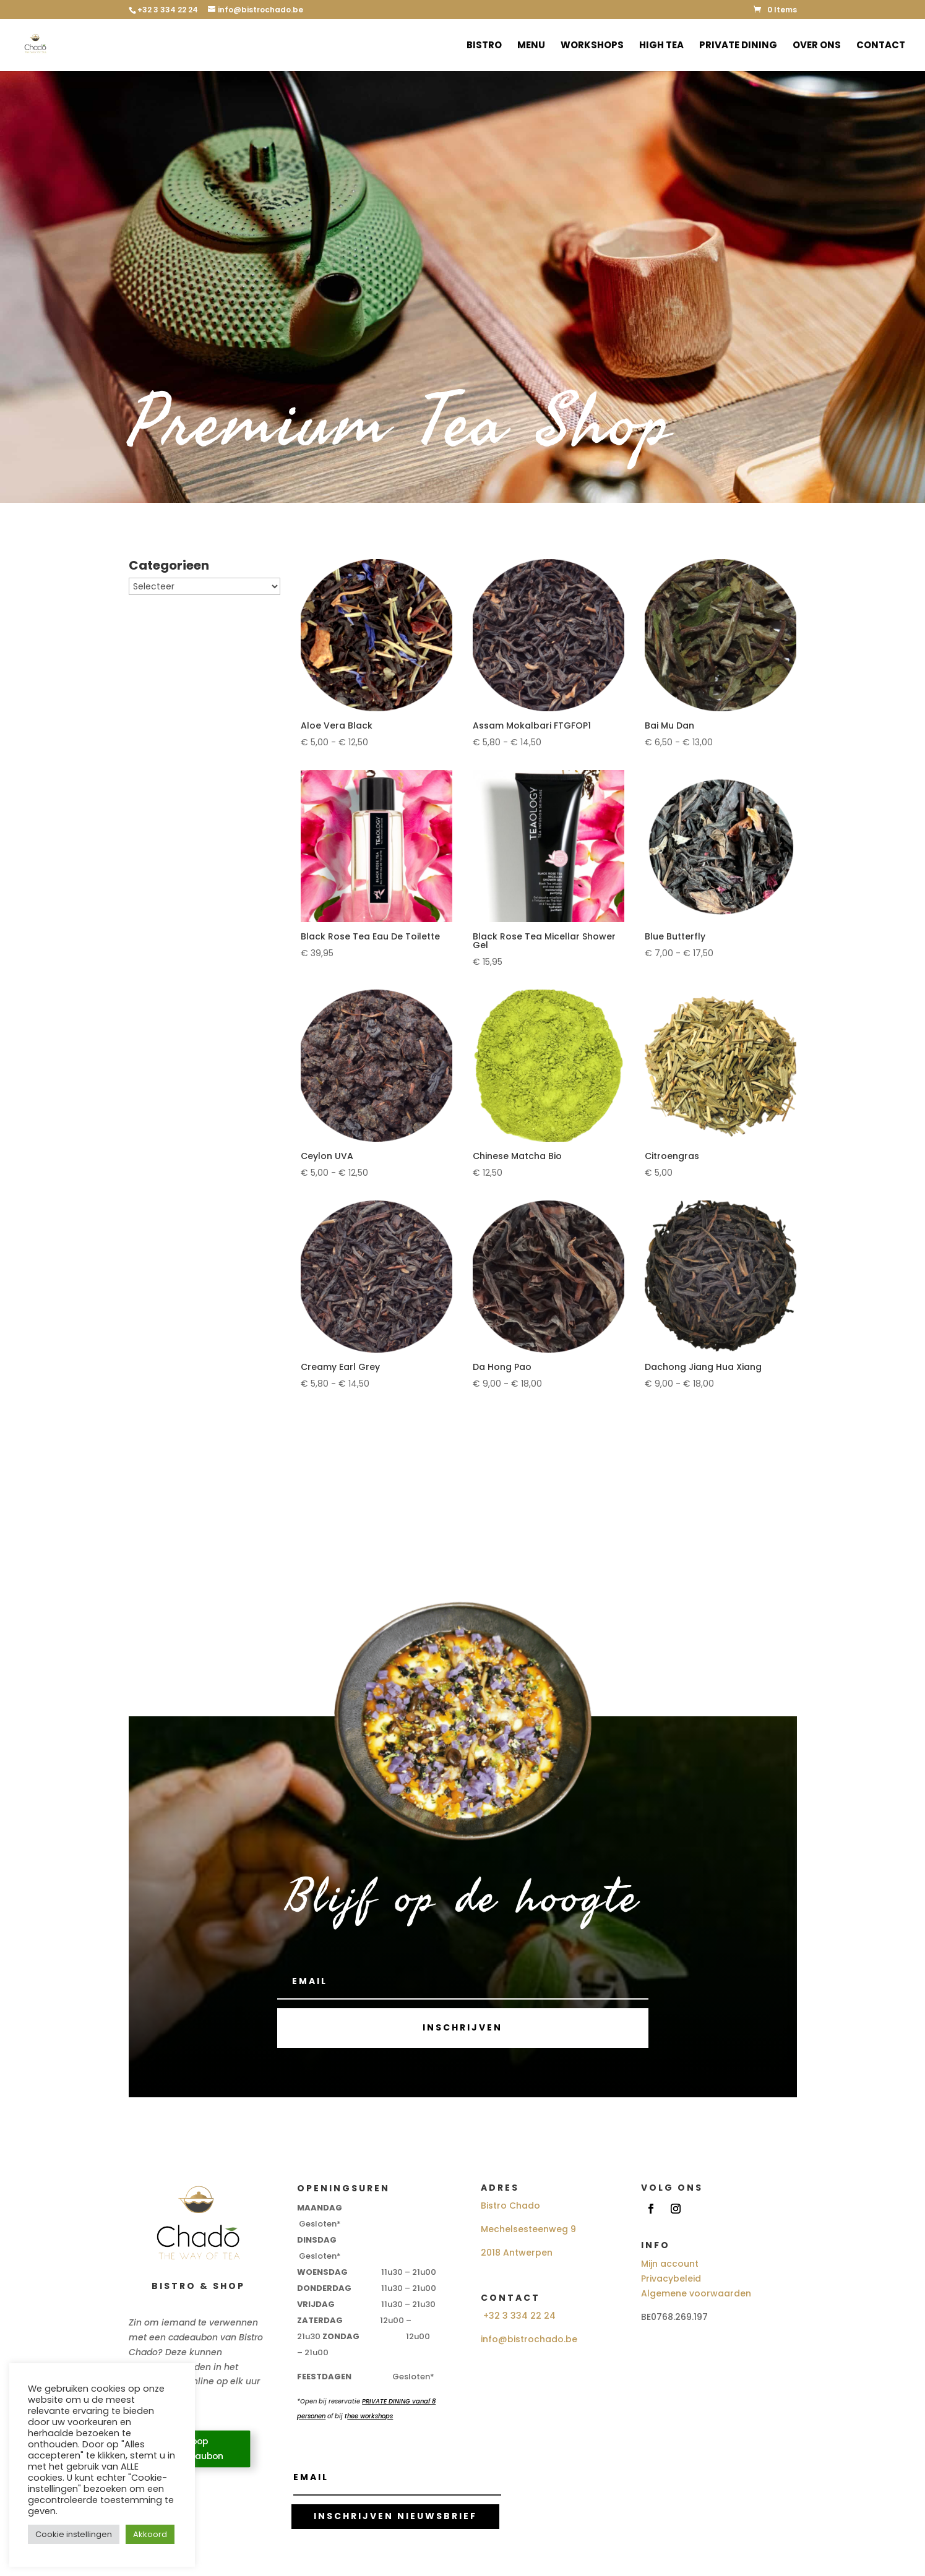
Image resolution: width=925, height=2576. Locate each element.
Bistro (484, 46)
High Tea (661, 46)
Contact (880, 46)
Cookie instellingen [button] (73, 2534)
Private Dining (738, 46)
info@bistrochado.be (529, 2339)
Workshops (592, 46)
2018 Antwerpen (517, 2252)
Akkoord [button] (150, 2534)
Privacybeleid (671, 2278)
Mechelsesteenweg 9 (528, 2229)
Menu (531, 46)
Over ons (817, 46)
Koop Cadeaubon (196, 2449)
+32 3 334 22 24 (519, 2315)
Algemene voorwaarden (696, 2293)
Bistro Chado (510, 2205)
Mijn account (670, 2263)
